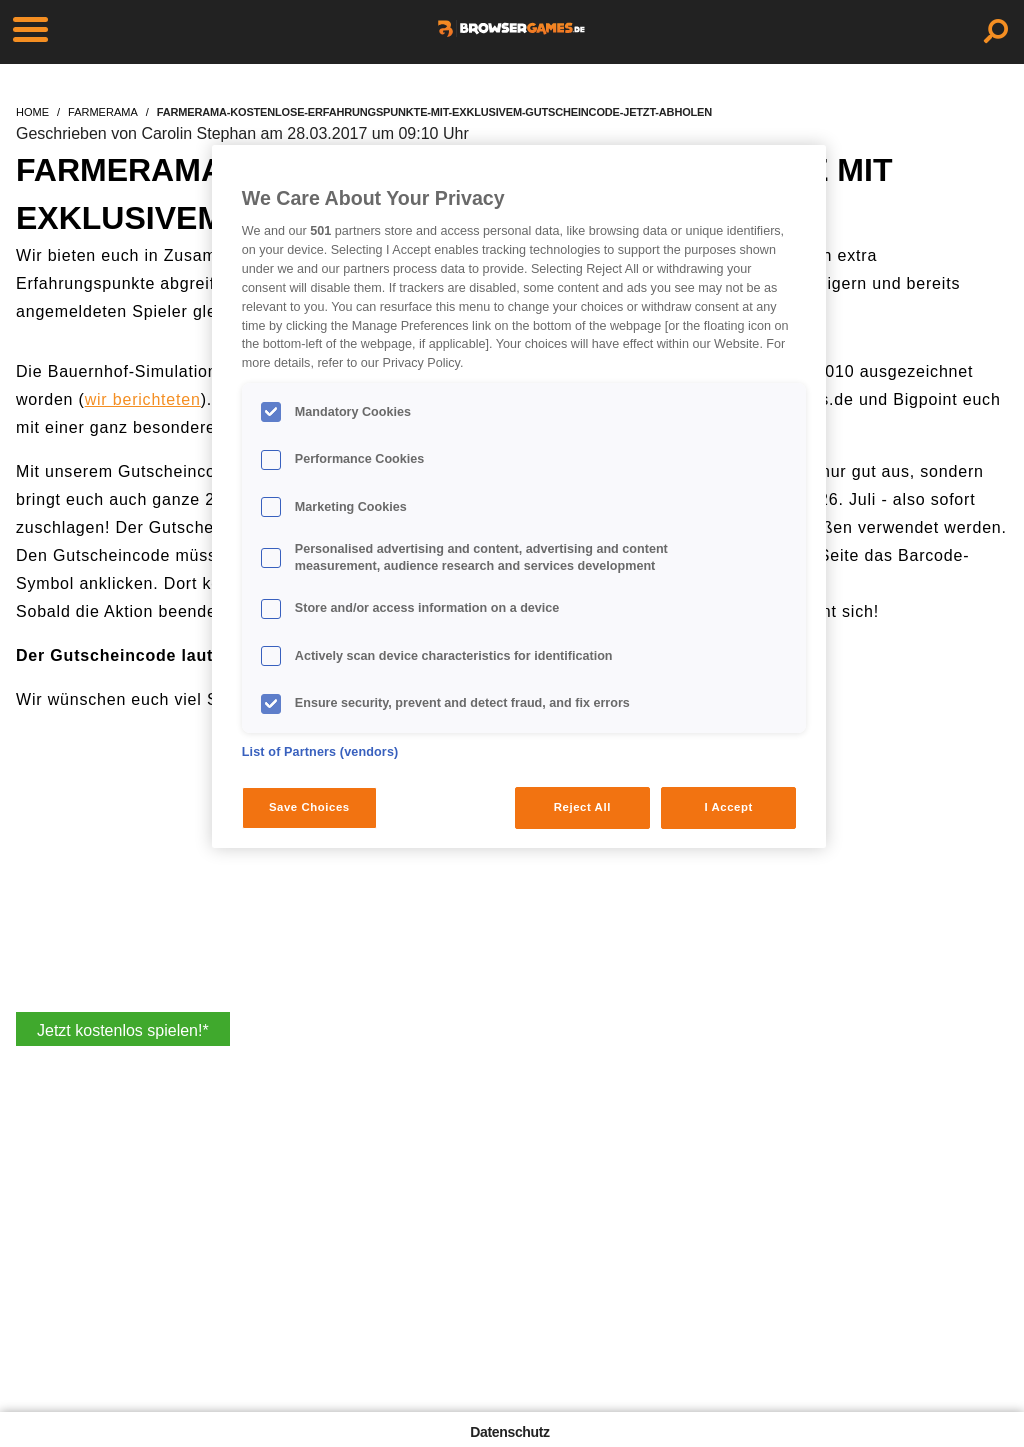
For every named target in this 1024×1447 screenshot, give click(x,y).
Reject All (582, 807)
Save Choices (309, 807)
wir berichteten (143, 399)
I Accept (728, 807)
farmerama (103, 112)
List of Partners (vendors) (320, 752)
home (32, 112)
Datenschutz (509, 1432)
